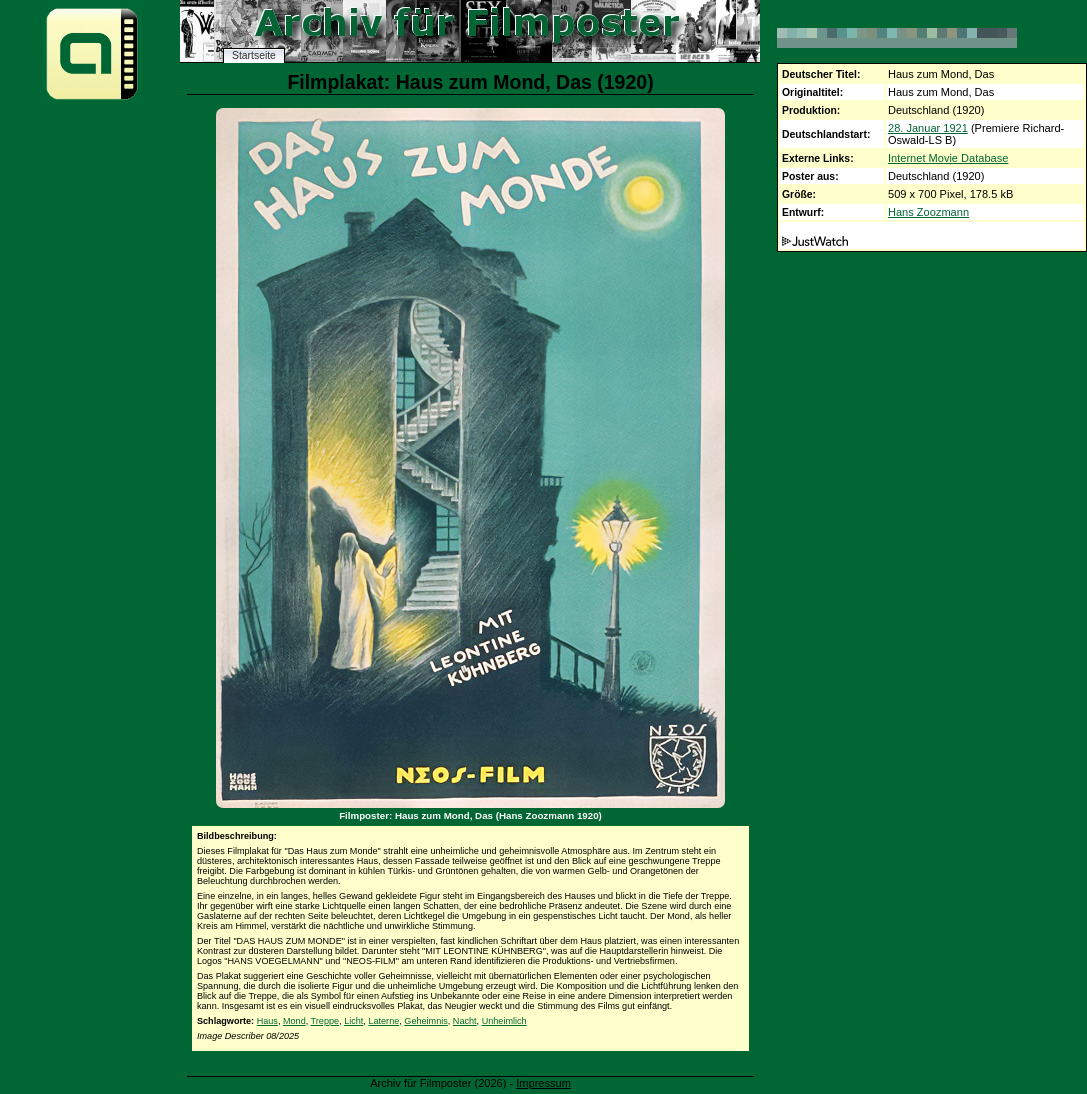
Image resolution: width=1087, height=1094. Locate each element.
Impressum (543, 1083)
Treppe (325, 1021)
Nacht (465, 1021)
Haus (267, 1021)
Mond (294, 1021)
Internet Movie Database (948, 158)
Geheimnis (425, 1021)
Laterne (383, 1021)
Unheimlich (504, 1021)
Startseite (254, 55)
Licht (353, 1021)
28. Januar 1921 (928, 128)
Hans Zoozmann (928, 212)
